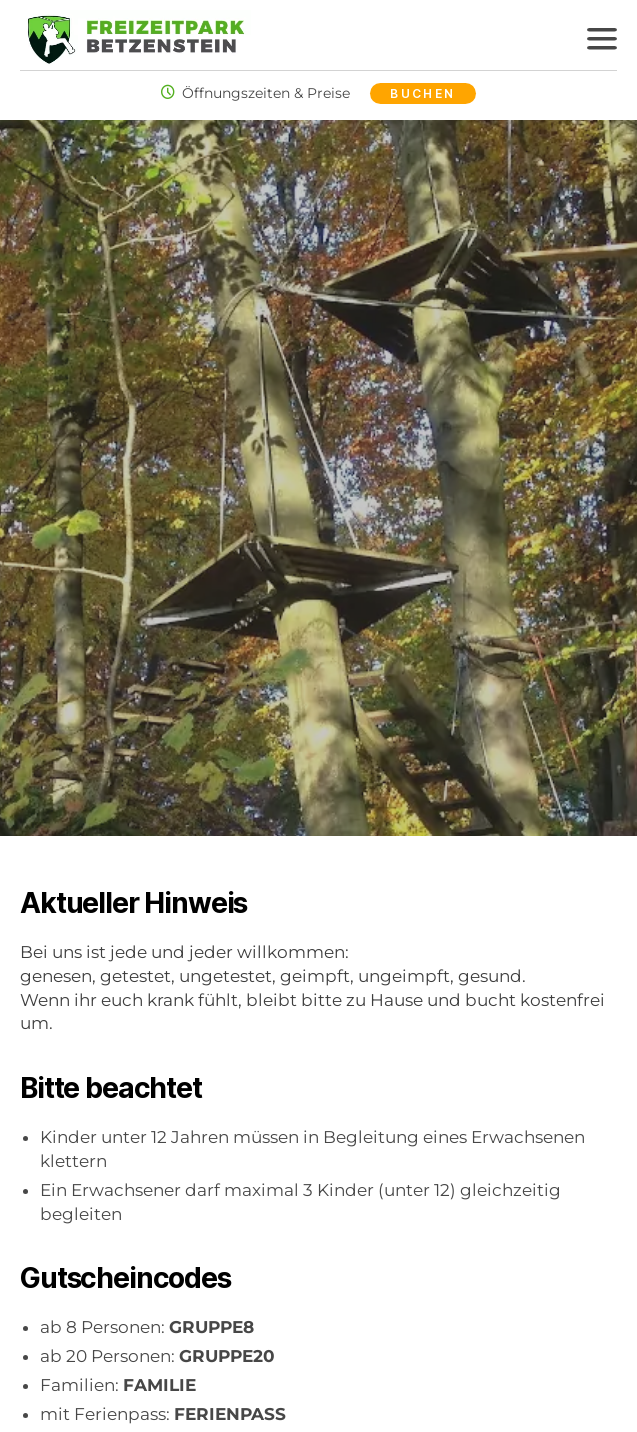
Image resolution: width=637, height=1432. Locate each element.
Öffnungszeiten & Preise (255, 93)
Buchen (422, 93)
